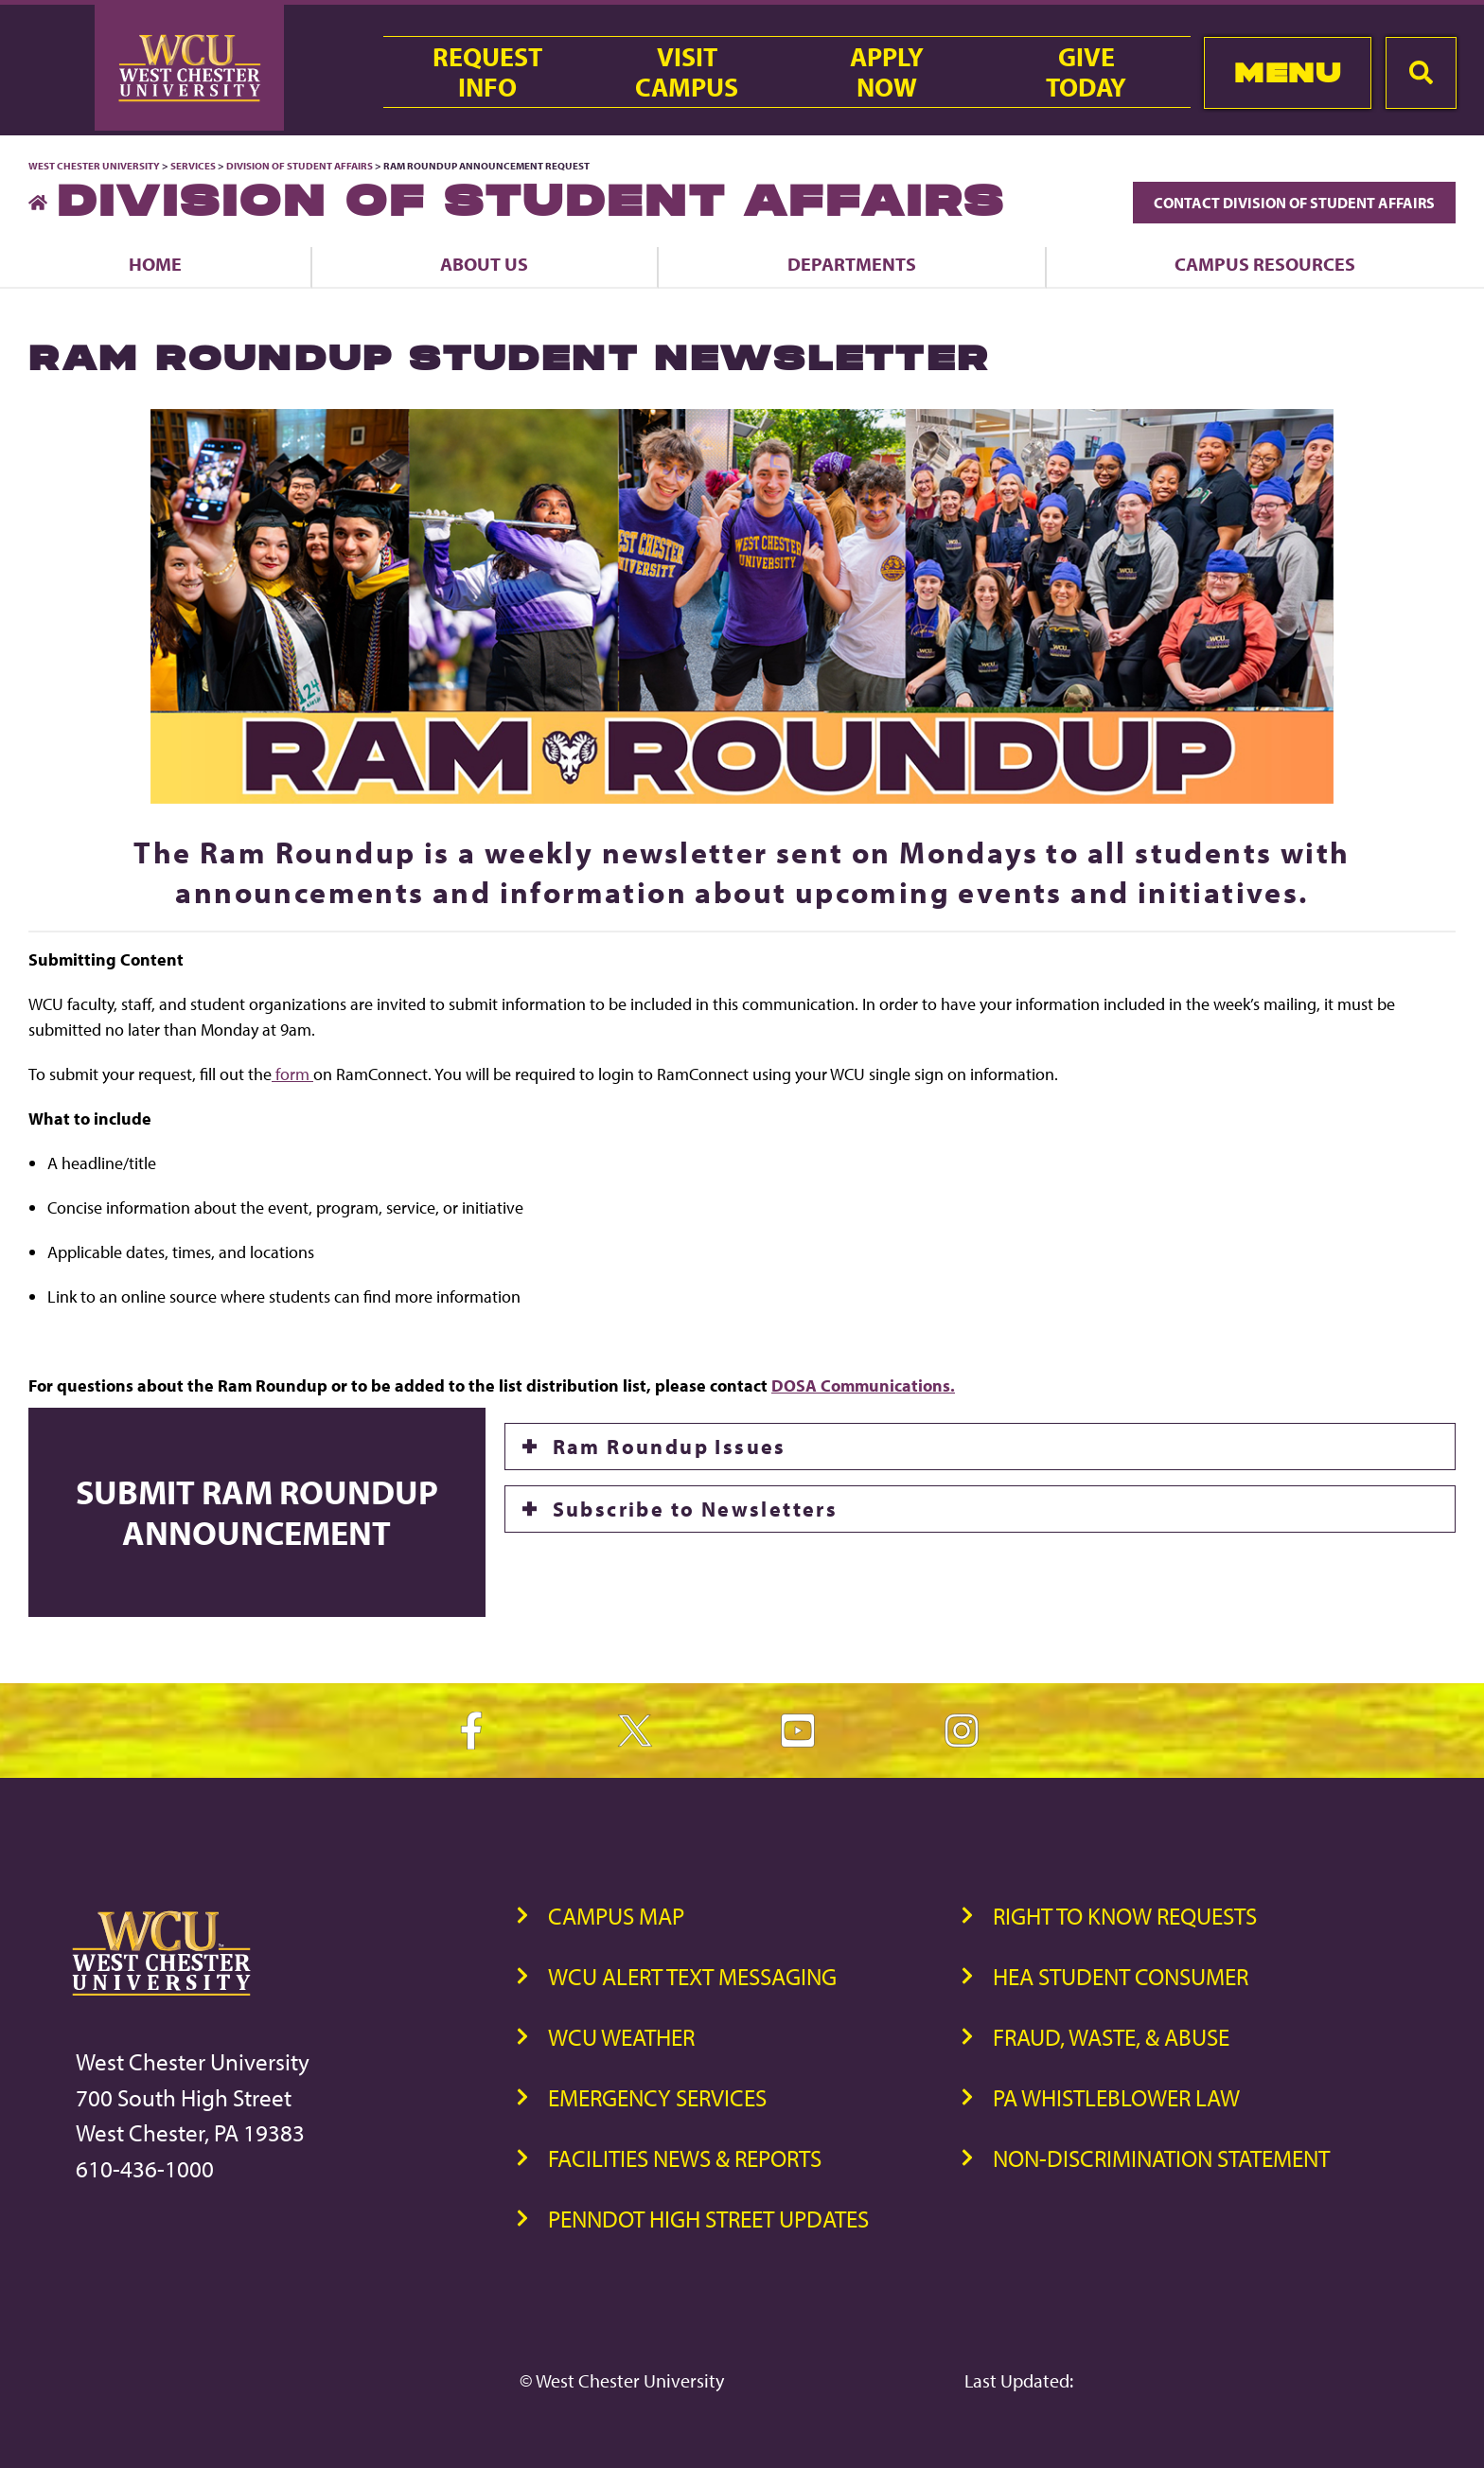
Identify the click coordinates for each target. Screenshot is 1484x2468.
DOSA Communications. (863, 1385)
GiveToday (1086, 72)
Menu (1287, 72)
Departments (851, 263)
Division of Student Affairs (300, 165)
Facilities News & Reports (685, 2158)
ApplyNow (887, 72)
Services (193, 165)
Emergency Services (657, 2097)
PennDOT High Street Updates (708, 2218)
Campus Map (616, 1915)
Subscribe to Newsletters (696, 1509)
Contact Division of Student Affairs (1294, 202)
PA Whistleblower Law (1116, 2097)
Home (155, 263)
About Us (484, 263)
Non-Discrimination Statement (1161, 2158)
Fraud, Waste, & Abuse (1111, 2036)
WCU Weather (621, 2036)
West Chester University (94, 165)
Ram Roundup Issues (669, 1446)
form (292, 1074)
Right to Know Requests (1125, 1915)
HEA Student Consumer (1120, 1976)
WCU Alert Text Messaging (692, 1976)
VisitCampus (686, 72)
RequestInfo (487, 72)
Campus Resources (1265, 263)
